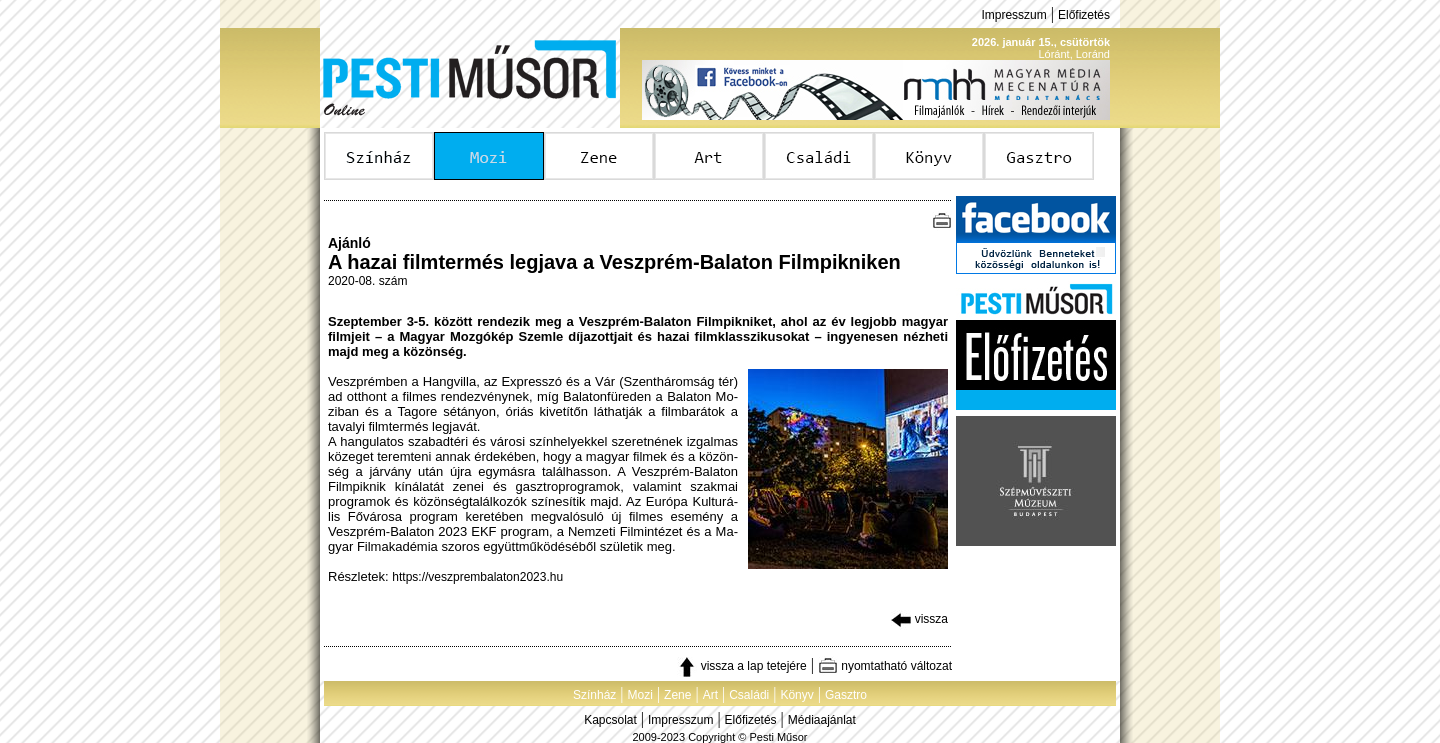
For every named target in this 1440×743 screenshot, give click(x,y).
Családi (749, 695)
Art (710, 695)
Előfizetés (1084, 15)
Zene (677, 695)
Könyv (796, 695)
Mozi (640, 695)
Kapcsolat (610, 720)
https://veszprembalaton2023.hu (477, 577)
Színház (594, 695)
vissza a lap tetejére (741, 666)
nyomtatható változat (885, 666)
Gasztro (846, 695)
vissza (919, 619)
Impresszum (1013, 15)
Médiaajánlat (822, 720)
